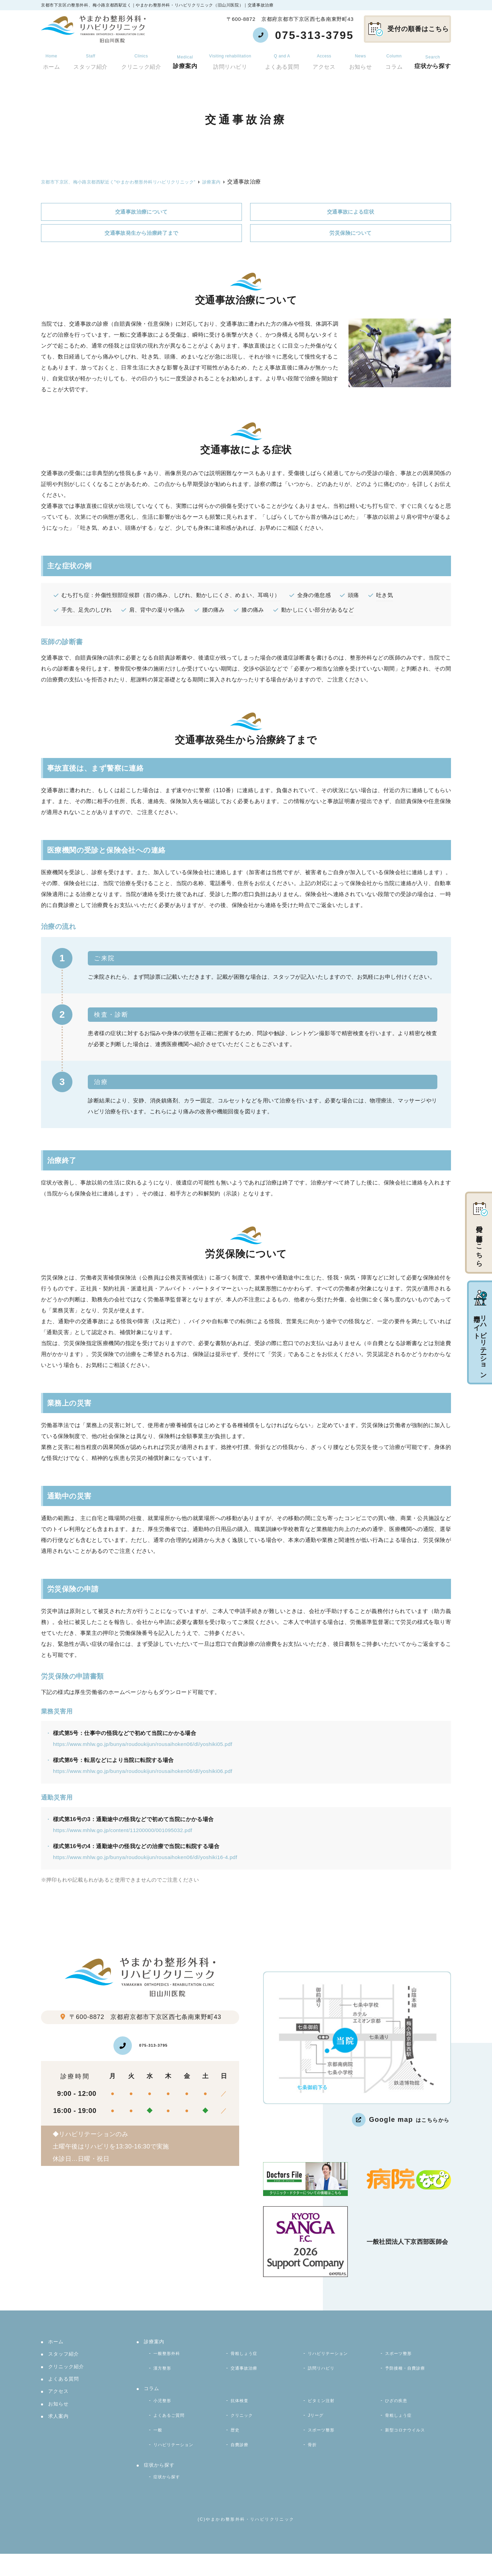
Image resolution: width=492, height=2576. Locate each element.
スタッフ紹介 (89, 58)
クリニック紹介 (140, 58)
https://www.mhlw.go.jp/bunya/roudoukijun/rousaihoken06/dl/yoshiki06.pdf (147, 1772)
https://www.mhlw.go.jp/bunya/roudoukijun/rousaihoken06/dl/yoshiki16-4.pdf (149, 1858)
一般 (158, 2445)
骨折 (313, 2462)
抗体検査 (242, 2410)
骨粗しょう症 (247, 2358)
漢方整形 (164, 2374)
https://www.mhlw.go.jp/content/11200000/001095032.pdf (126, 1831)
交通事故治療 (247, 2374)
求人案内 (59, 2426)
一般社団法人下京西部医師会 (407, 2243)
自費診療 (242, 2462)
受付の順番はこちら (408, 29)
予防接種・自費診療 (410, 2374)
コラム (394, 58)
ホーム (50, 58)
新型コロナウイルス (410, 2445)
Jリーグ (317, 2427)
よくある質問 (283, 58)
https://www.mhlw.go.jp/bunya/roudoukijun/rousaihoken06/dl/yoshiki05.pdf (147, 1745)
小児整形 (164, 2410)
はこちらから (400, 2121)
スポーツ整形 (401, 2358)
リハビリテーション (332, 2358)
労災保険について (350, 234)
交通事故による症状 (350, 212)
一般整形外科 (170, 2358)
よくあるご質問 (172, 2427)
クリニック (244, 2427)
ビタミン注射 (324, 2410)
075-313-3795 (142, 2047)
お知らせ (361, 58)
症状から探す (432, 58)
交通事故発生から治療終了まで (141, 234)
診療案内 (185, 58)
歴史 (236, 2445)
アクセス (325, 58)
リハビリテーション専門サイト (480, 1333)
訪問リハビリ (231, 58)
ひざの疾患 (399, 2410)
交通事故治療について (141, 212)
